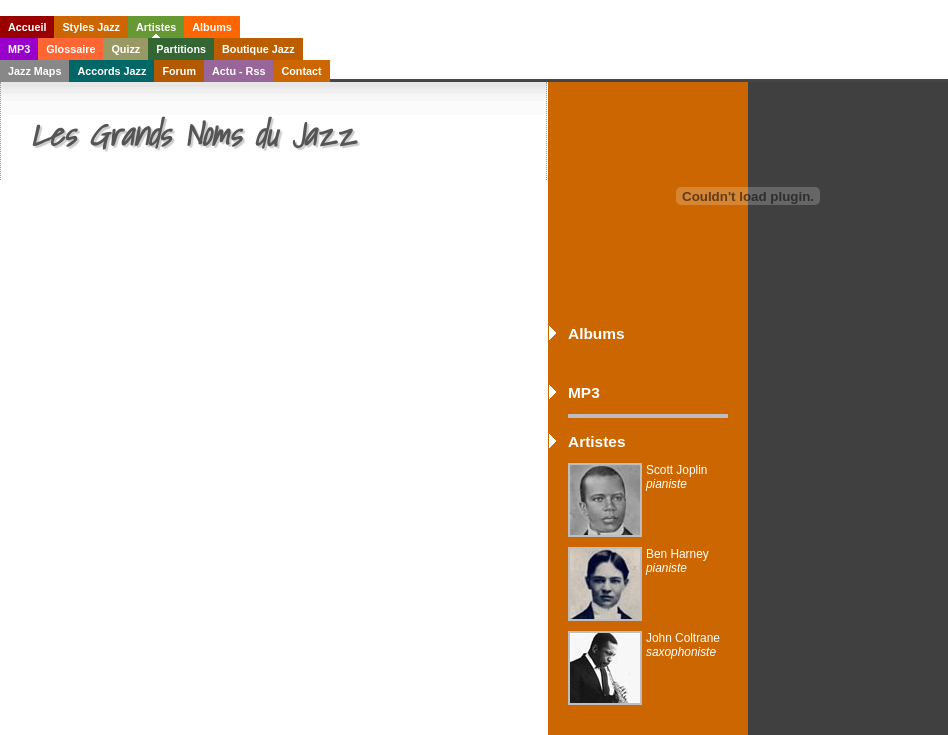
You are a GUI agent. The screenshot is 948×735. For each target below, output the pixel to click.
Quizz (125, 49)
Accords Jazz (111, 71)
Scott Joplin (676, 477)
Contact (301, 71)
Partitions (181, 49)
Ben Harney (677, 561)
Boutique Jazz (258, 49)
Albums (212, 27)
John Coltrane (683, 645)
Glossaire (70, 49)
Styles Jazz (91, 27)
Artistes (156, 27)
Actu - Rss (238, 71)
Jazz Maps (34, 71)
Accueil (27, 27)
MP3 (19, 49)
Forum (179, 71)
